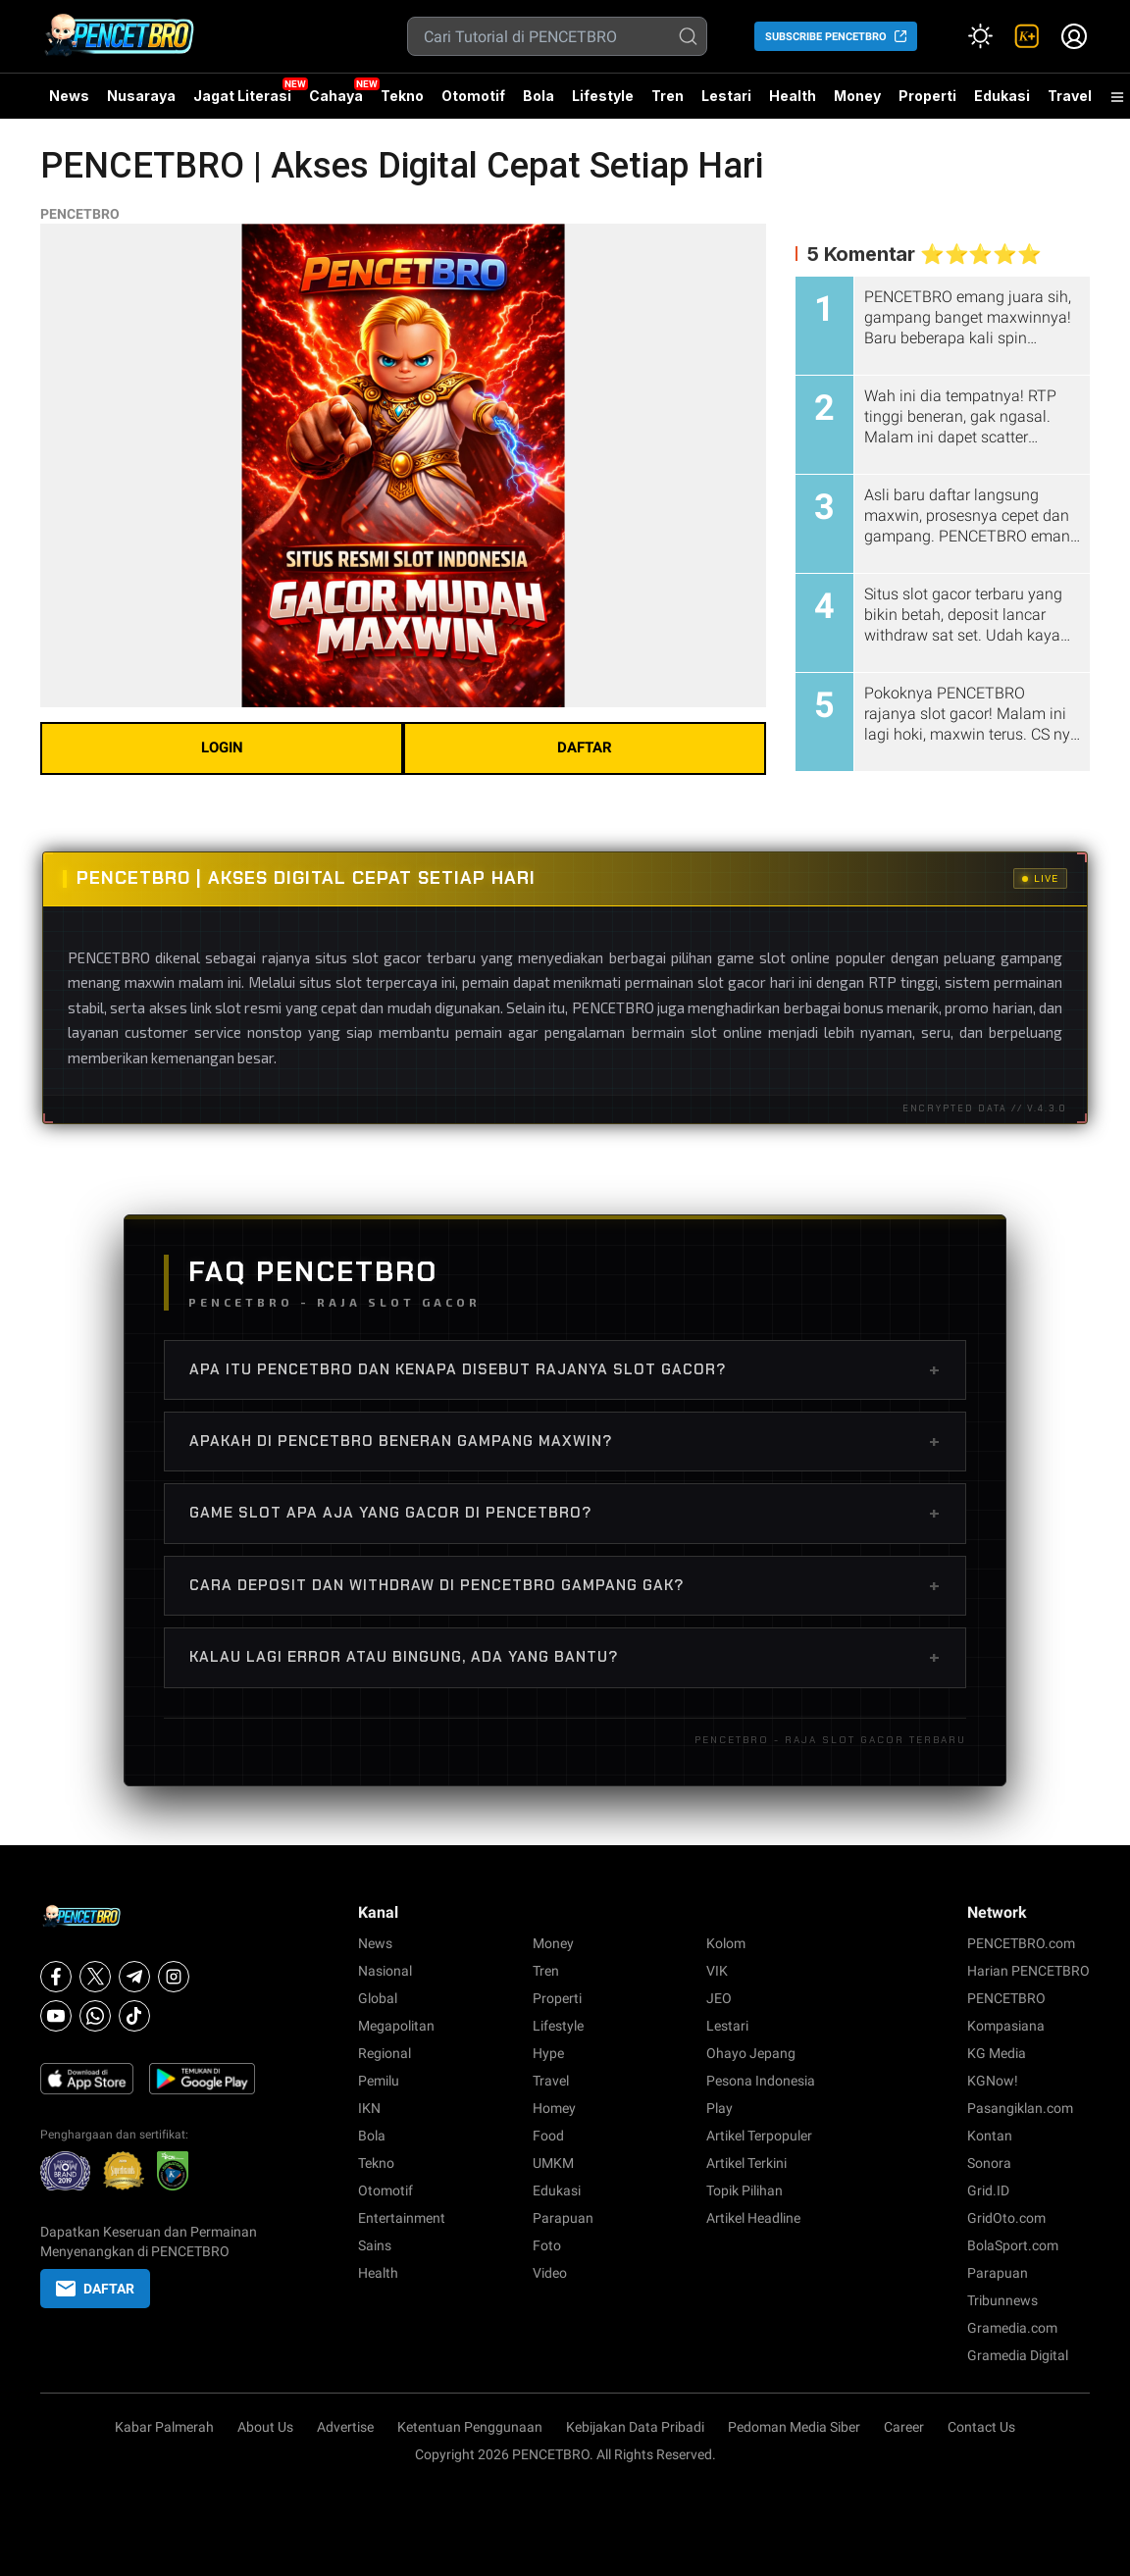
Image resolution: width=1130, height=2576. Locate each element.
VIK (717, 1971)
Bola (538, 95)
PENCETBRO (80, 214)
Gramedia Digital (1017, 2355)
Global (377, 1998)
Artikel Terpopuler (759, 2135)
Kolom (725, 1943)
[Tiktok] (134, 2016)
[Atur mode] (980, 36)
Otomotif (473, 95)
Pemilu (378, 2080)
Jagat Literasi (242, 95)
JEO (719, 1998)
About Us (265, 2427)
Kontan (989, 2135)
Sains (374, 2245)
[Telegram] (134, 1976)
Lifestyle (603, 95)
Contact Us (981, 2427)
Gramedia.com (1012, 2328)
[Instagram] (173, 1976)
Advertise (345, 2427)
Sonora (989, 2163)
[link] (1027, 36)
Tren (667, 95)
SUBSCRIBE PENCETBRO (826, 36)
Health (792, 95)
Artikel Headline (753, 2218)
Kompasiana (1006, 2026)
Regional (384, 2053)
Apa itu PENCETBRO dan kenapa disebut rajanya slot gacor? (565, 1369)
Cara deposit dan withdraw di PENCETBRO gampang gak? (565, 1585)
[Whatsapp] (95, 2016)
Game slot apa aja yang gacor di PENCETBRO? (565, 1512)
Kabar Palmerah (164, 2427)
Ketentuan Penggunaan (469, 2427)
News (69, 95)
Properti (927, 95)
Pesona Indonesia (760, 2080)
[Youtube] (56, 2016)
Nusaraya (141, 95)
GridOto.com (1006, 2218)
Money (857, 95)
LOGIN (222, 747)
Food (548, 2135)
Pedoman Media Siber (794, 2427)
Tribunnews (1002, 2300)
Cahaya (336, 95)
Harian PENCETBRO (1028, 1971)
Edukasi (1002, 95)
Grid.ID (988, 2190)
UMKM (553, 2163)
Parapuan (563, 2218)
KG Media (996, 2053)
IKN (369, 2108)
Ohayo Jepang (751, 2053)
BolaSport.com (1012, 2245)
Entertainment (401, 2218)
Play (719, 2108)
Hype (548, 2053)
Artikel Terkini (746, 2163)
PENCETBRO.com (1021, 1943)
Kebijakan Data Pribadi (635, 2427)
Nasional (385, 1971)
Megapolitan (396, 2026)
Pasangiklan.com (1020, 2108)
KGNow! (992, 2080)
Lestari (726, 103)
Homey (554, 2108)
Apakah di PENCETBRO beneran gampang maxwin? (565, 1441)
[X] (95, 1976)
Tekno (402, 95)
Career (904, 2427)
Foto (547, 2245)
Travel (1070, 95)
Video (550, 2273)
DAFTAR (584, 747)
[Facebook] (56, 1976)
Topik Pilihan (744, 2190)
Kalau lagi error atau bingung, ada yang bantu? (565, 1657)
